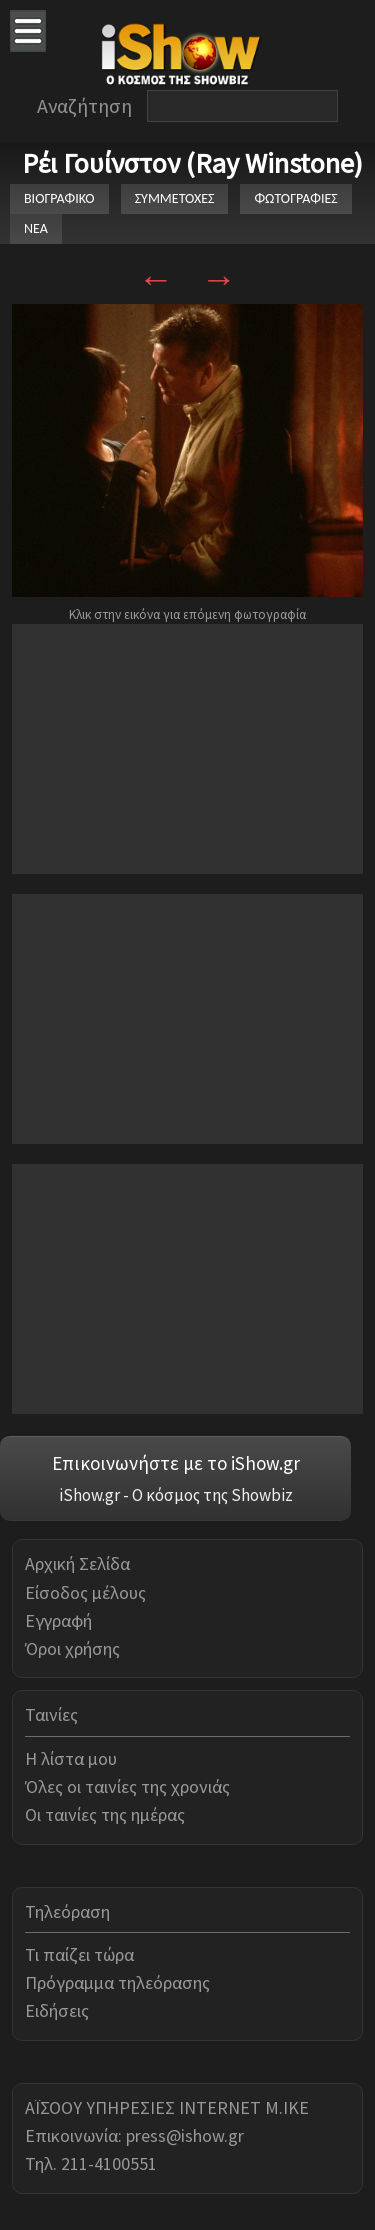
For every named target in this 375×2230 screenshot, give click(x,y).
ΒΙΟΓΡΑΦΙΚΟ (59, 198)
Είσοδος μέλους (85, 1592)
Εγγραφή (58, 1620)
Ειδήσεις (57, 2010)
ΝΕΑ (36, 228)
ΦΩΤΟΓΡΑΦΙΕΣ (295, 198)
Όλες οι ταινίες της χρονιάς (127, 1786)
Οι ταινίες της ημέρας (105, 1814)
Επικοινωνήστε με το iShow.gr (176, 1463)
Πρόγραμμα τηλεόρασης (117, 1982)
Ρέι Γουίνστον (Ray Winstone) (192, 163)
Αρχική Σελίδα (77, 1563)
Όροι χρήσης (72, 1648)
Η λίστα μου (71, 1758)
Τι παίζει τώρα (79, 1954)
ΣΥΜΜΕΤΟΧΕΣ (175, 198)
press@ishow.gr (185, 2135)
